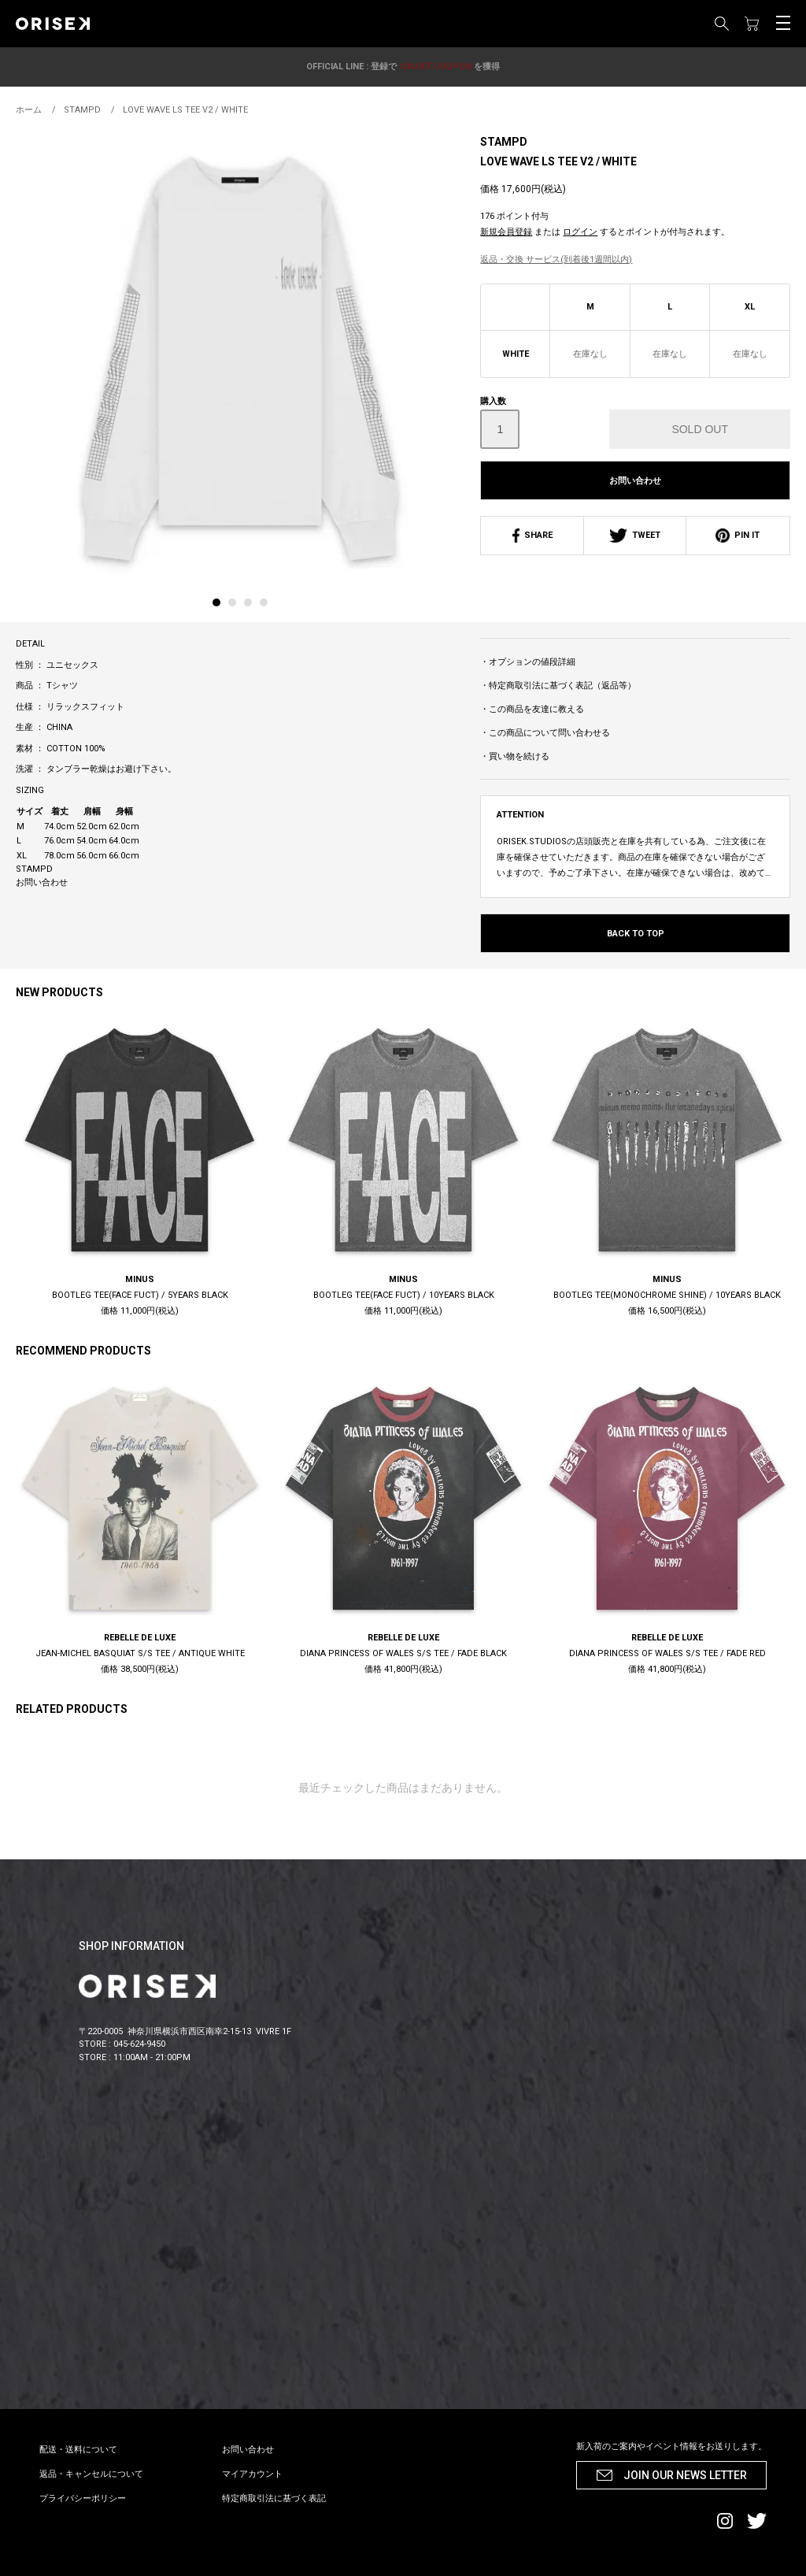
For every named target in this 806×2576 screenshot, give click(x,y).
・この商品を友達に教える (532, 709)
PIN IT (737, 535)
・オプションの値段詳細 (527, 662)
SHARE (532, 535)
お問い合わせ (635, 481)
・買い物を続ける (514, 756)
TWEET (634, 535)
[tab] (220, 606)
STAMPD (503, 141)
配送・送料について (78, 2449)
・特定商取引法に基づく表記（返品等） (558, 685)
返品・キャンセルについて (91, 2474)
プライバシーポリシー (82, 2498)
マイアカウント (252, 2474)
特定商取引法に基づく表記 (274, 2498)
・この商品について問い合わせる (545, 733)
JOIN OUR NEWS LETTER (685, 2475)
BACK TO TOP (635, 933)
